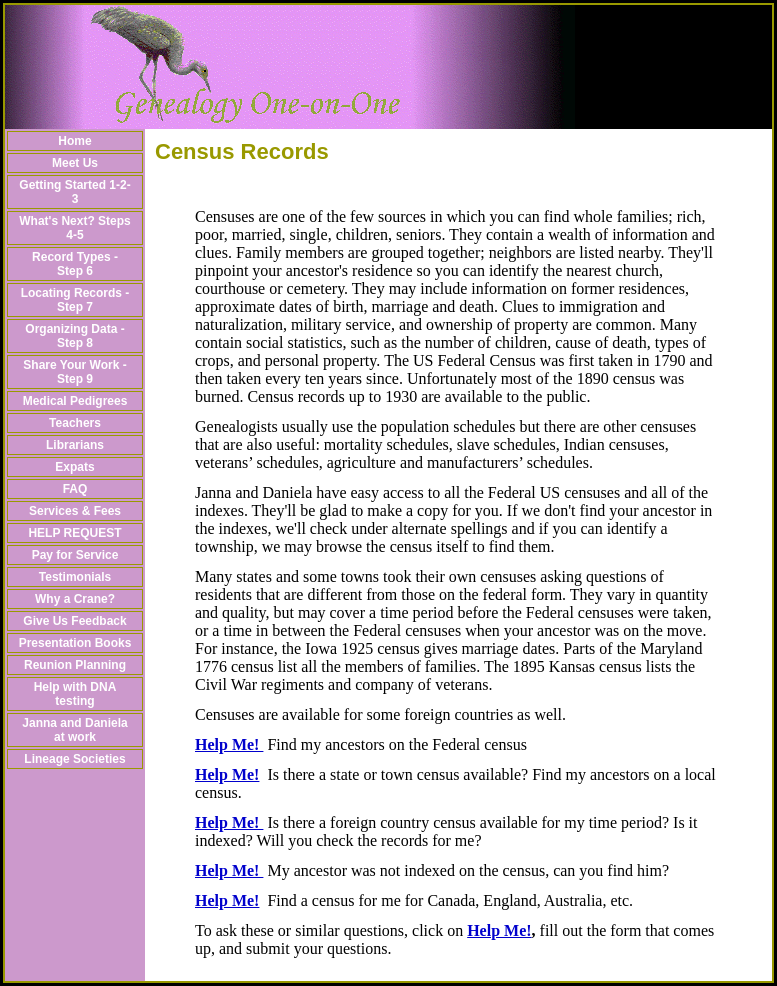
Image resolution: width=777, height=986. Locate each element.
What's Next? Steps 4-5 (75, 228)
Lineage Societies (74, 759)
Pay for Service (75, 555)
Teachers (75, 423)
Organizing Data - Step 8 (74, 336)
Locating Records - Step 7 (75, 300)
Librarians (75, 445)
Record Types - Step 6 (75, 264)
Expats (74, 467)
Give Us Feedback (74, 621)
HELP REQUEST (74, 533)
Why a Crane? (75, 599)
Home (74, 141)
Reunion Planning (75, 665)
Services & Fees (75, 511)
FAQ (75, 489)
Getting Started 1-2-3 (74, 192)
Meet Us (75, 163)
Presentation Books (75, 643)
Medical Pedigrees (75, 401)
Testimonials (75, 577)
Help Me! (229, 744)
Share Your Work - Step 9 (74, 372)
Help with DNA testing (75, 694)
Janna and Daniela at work (74, 730)
